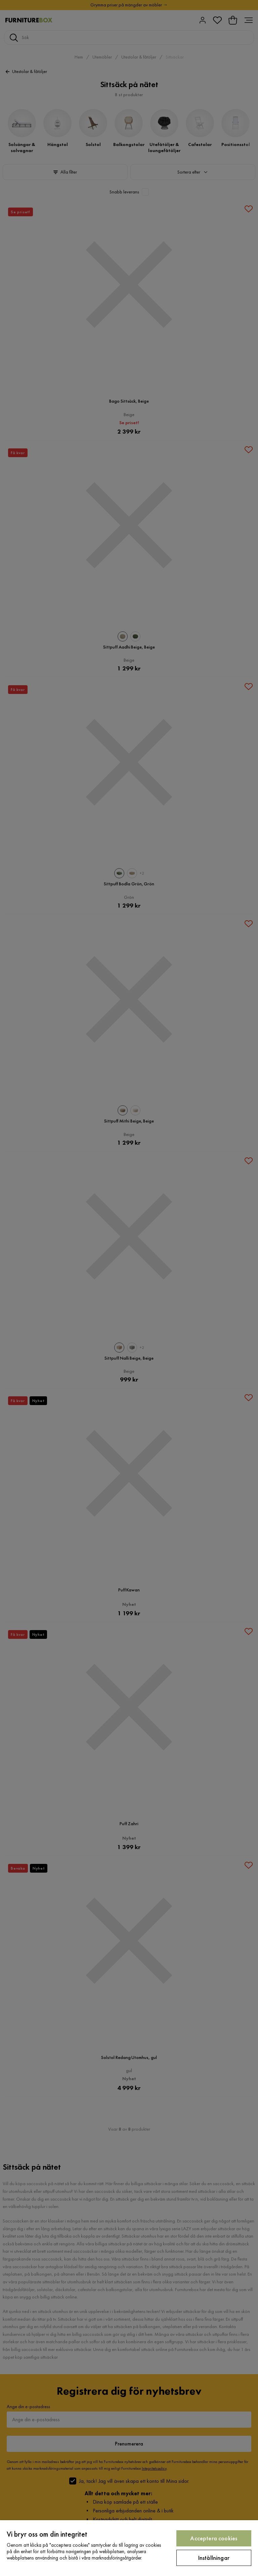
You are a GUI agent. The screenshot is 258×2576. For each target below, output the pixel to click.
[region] (129, 2548)
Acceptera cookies (213, 2538)
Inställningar (213, 2558)
